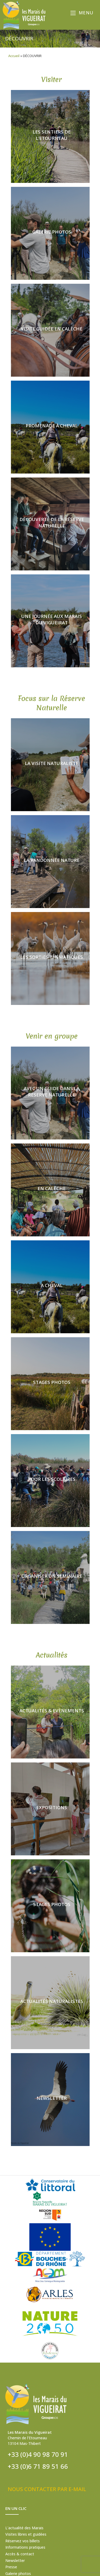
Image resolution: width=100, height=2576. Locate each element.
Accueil (13, 55)
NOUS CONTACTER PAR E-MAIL (47, 2489)
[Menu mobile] (83, 12)
